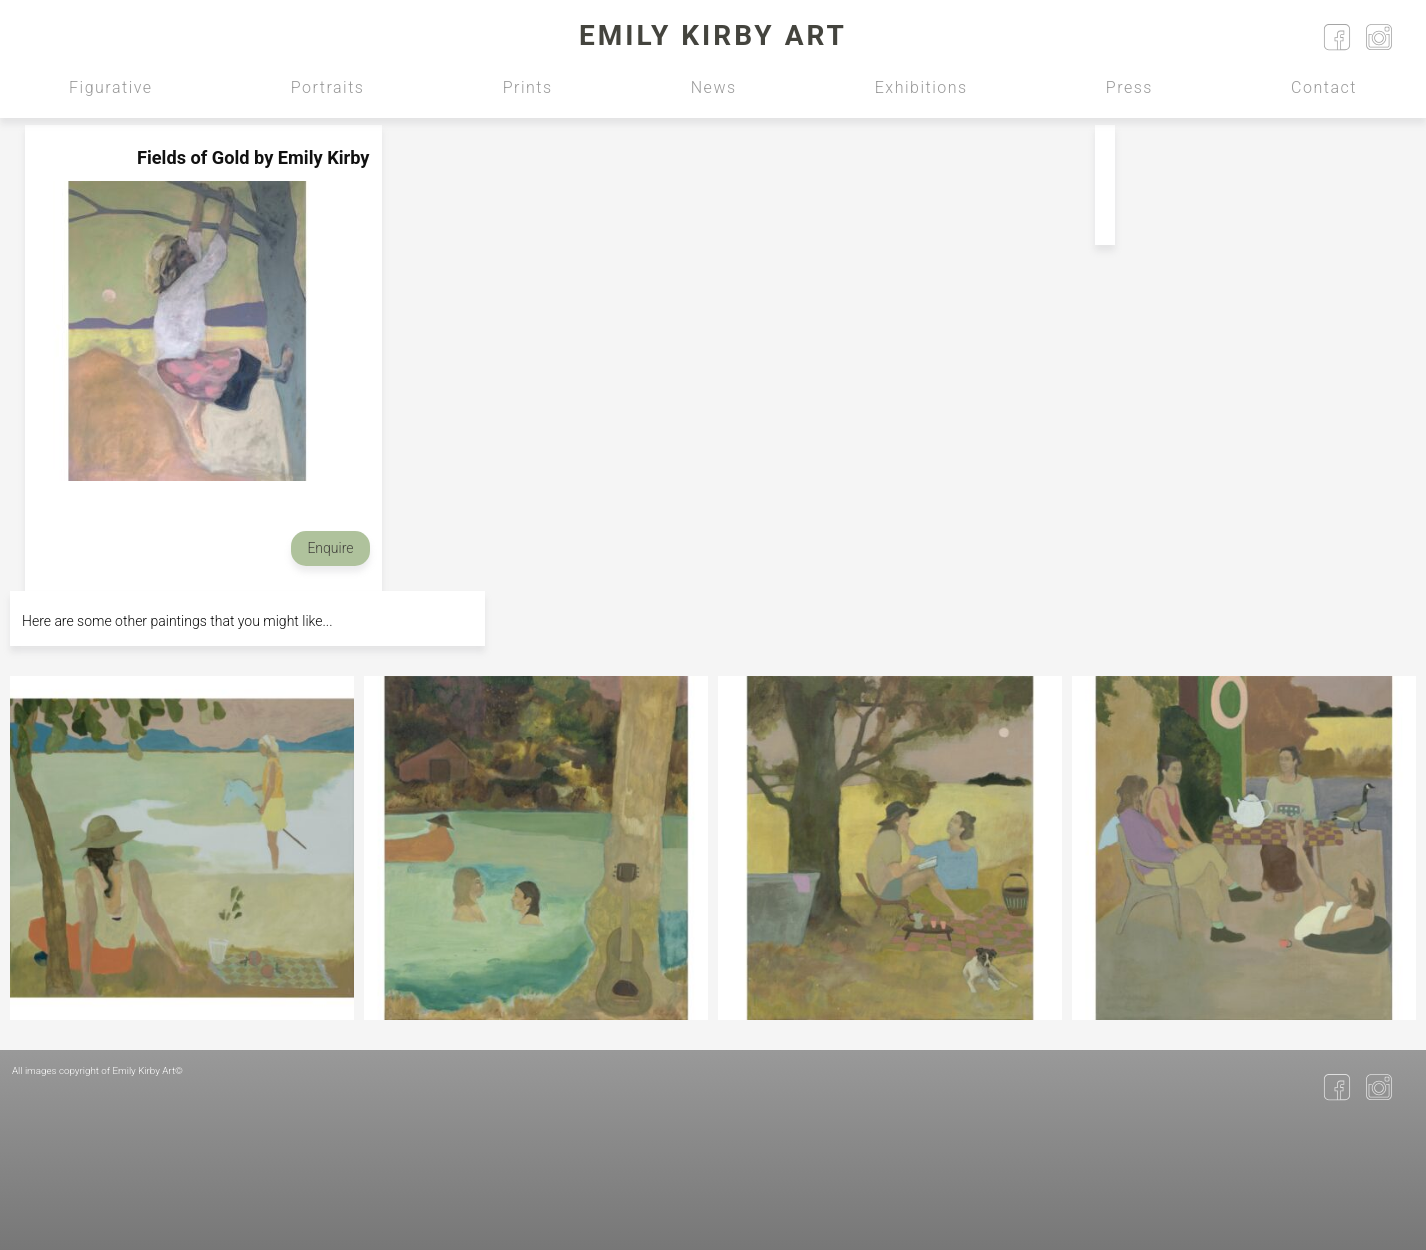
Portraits (328, 87)
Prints (528, 87)
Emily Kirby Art (713, 35)
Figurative (111, 87)
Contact (1324, 87)
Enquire (330, 548)
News (714, 87)
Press (1129, 87)
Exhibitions (921, 87)
